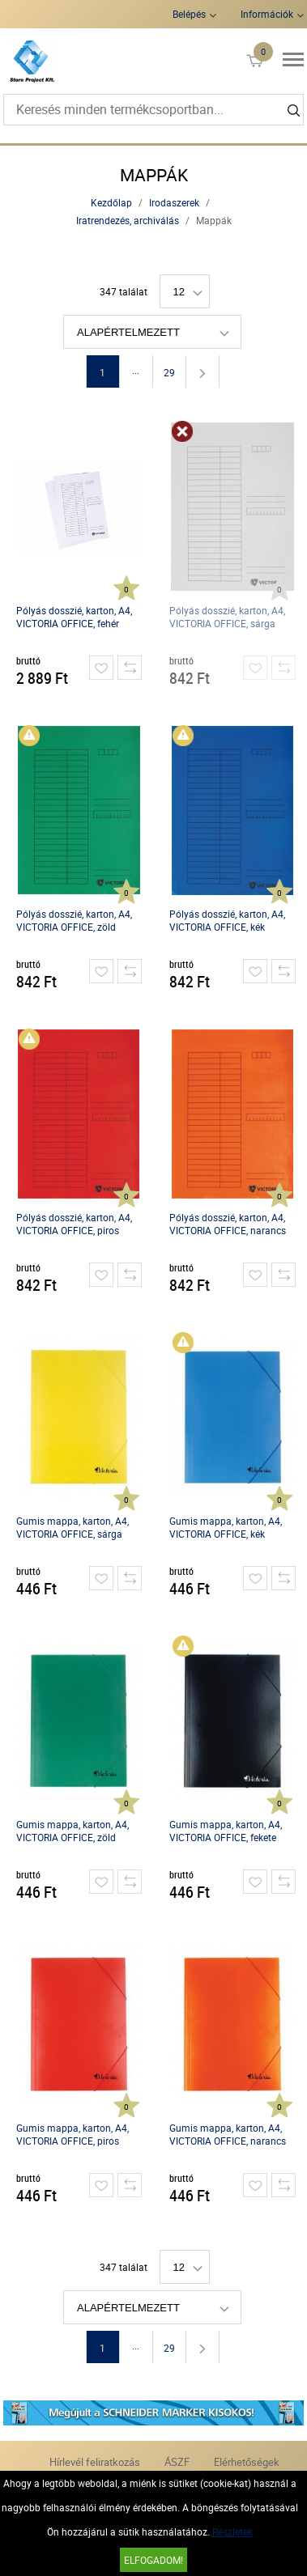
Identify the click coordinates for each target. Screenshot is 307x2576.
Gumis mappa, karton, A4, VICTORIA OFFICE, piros (72, 2134)
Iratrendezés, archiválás (127, 220)
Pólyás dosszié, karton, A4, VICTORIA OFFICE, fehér (74, 617)
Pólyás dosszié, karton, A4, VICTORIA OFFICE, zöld (74, 920)
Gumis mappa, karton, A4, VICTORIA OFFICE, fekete (225, 1831)
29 (169, 372)
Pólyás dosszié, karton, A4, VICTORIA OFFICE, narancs (227, 1224)
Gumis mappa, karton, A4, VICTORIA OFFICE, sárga (72, 1527)
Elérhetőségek (246, 2462)
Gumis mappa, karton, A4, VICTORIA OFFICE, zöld (72, 1831)
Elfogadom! (153, 2559)
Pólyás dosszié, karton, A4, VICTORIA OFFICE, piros (74, 1224)
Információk (267, 13)
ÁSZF (177, 2462)
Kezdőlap (111, 202)
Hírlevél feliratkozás (94, 2462)
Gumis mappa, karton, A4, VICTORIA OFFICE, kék (225, 1527)
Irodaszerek (174, 202)
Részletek (232, 2531)
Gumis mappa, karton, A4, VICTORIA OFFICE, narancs (227, 2134)
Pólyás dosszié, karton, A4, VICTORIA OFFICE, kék (227, 920)
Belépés (189, 13)
